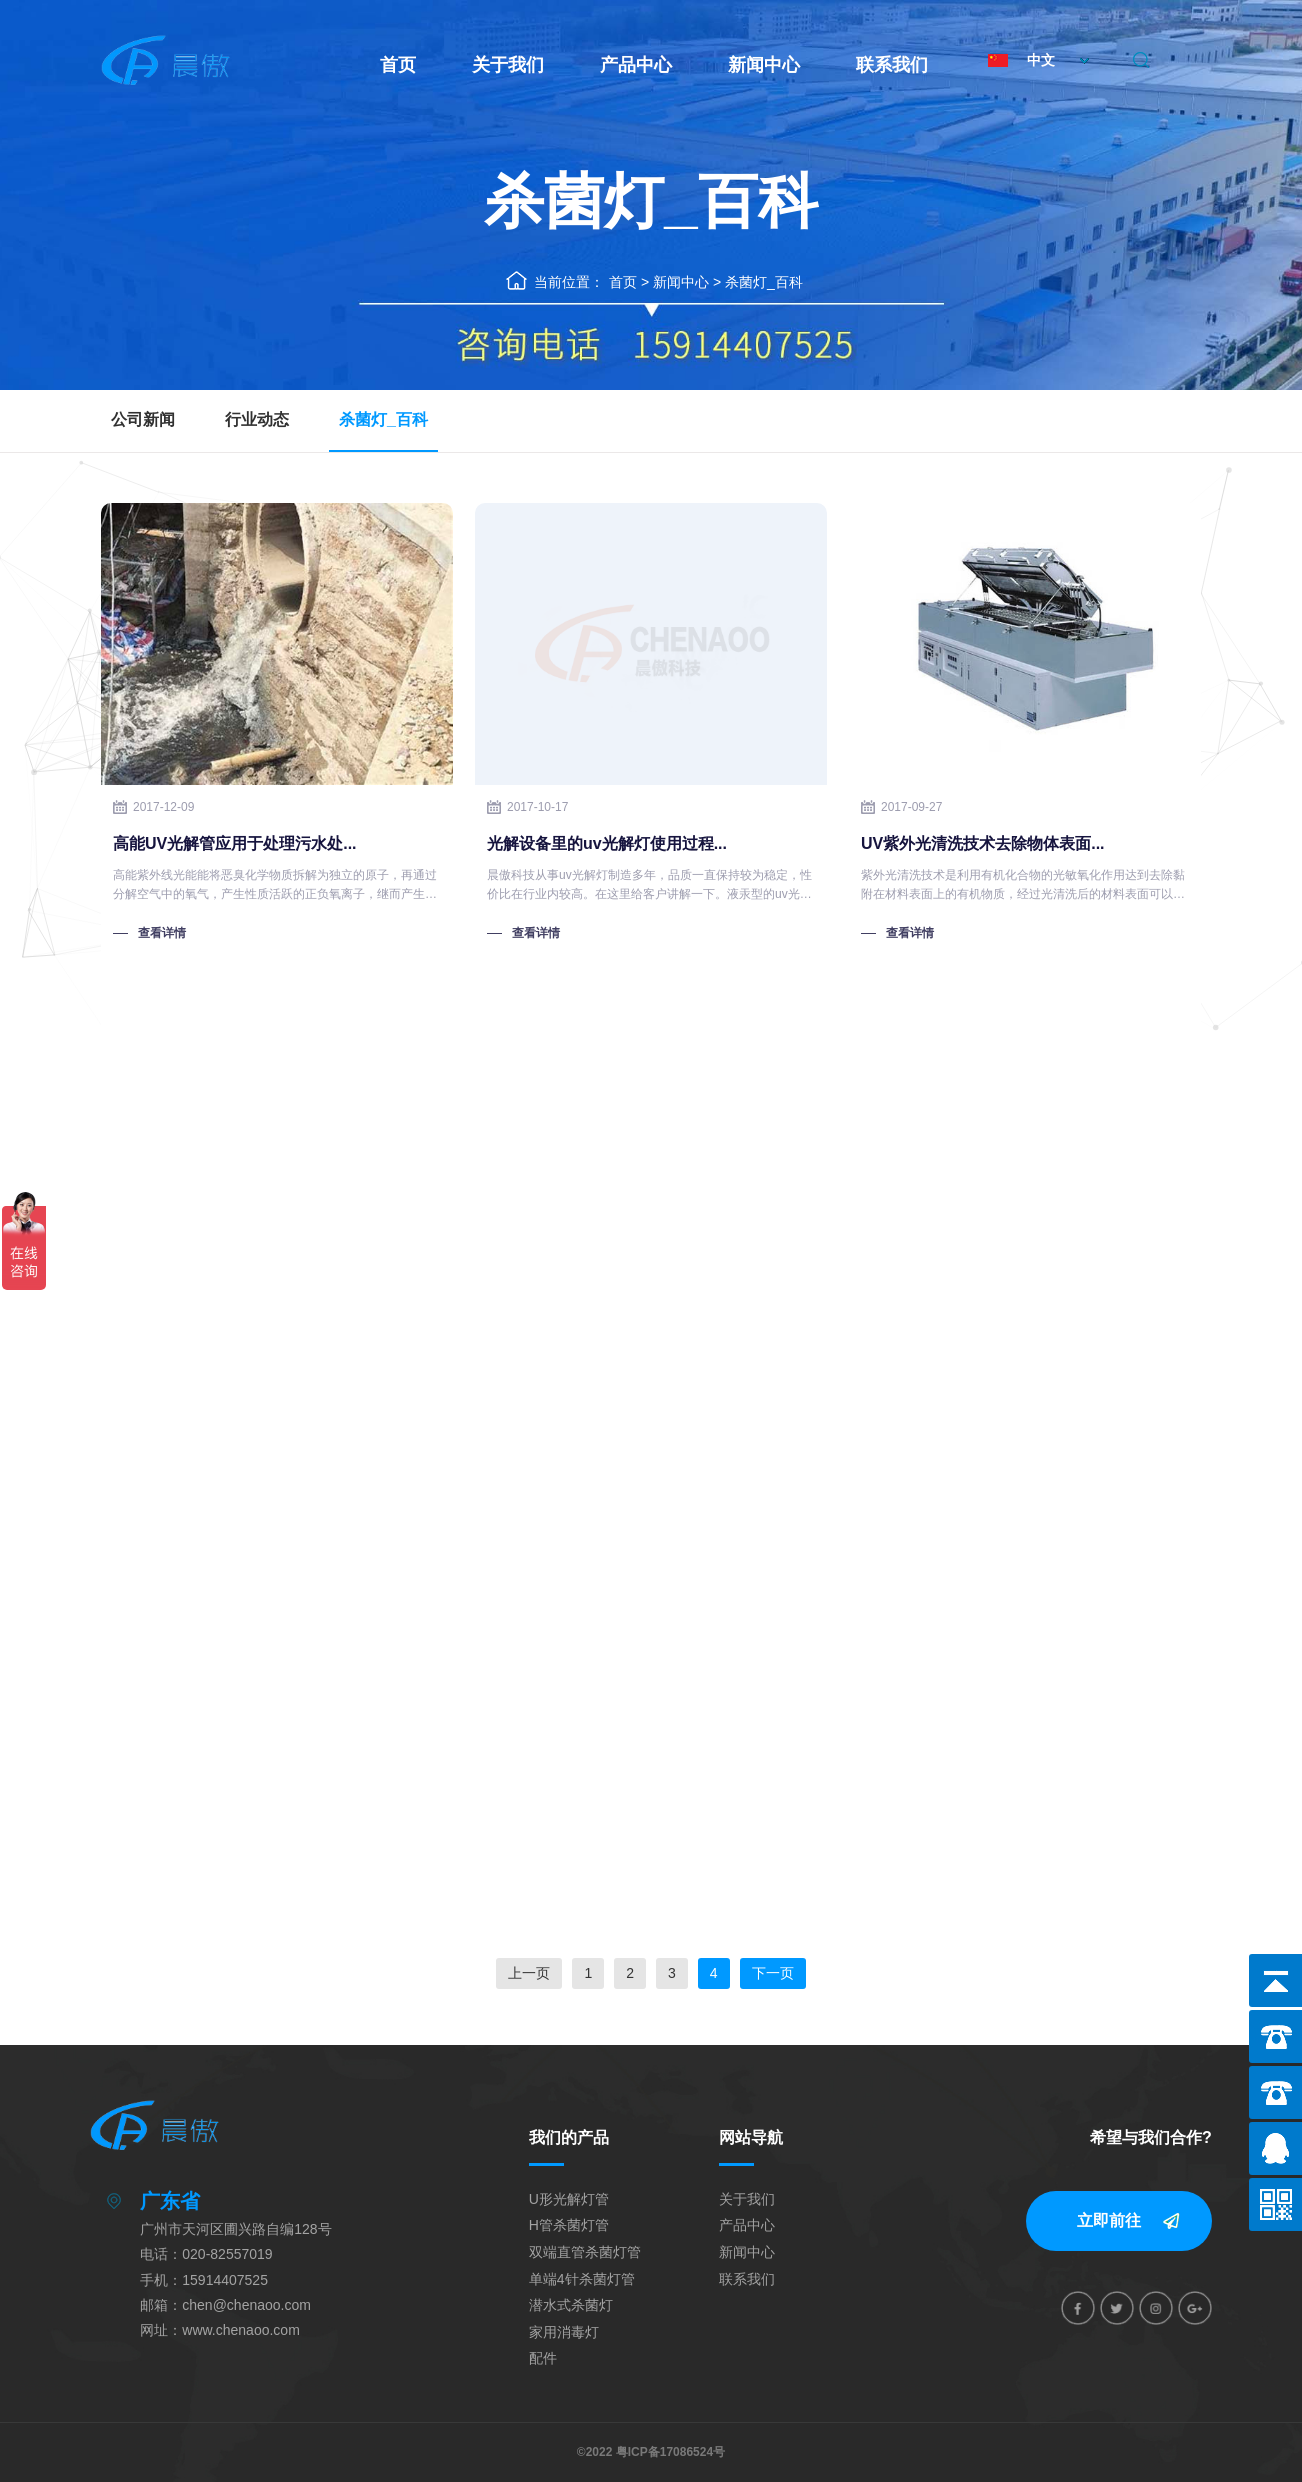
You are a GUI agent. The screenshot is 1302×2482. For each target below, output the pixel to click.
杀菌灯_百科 (764, 282)
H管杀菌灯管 (569, 2225)
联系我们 (892, 65)
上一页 (529, 1973)
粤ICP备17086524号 (670, 2452)
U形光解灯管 (569, 2199)
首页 (398, 65)
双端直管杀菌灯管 (585, 2252)
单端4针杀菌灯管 (582, 2279)
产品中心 (636, 65)
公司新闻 (143, 419)
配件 (543, 2358)
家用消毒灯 (564, 2332)
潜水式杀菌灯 (571, 2305)
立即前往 (1109, 2220)
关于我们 (508, 65)
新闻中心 (764, 65)
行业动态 (257, 419)
